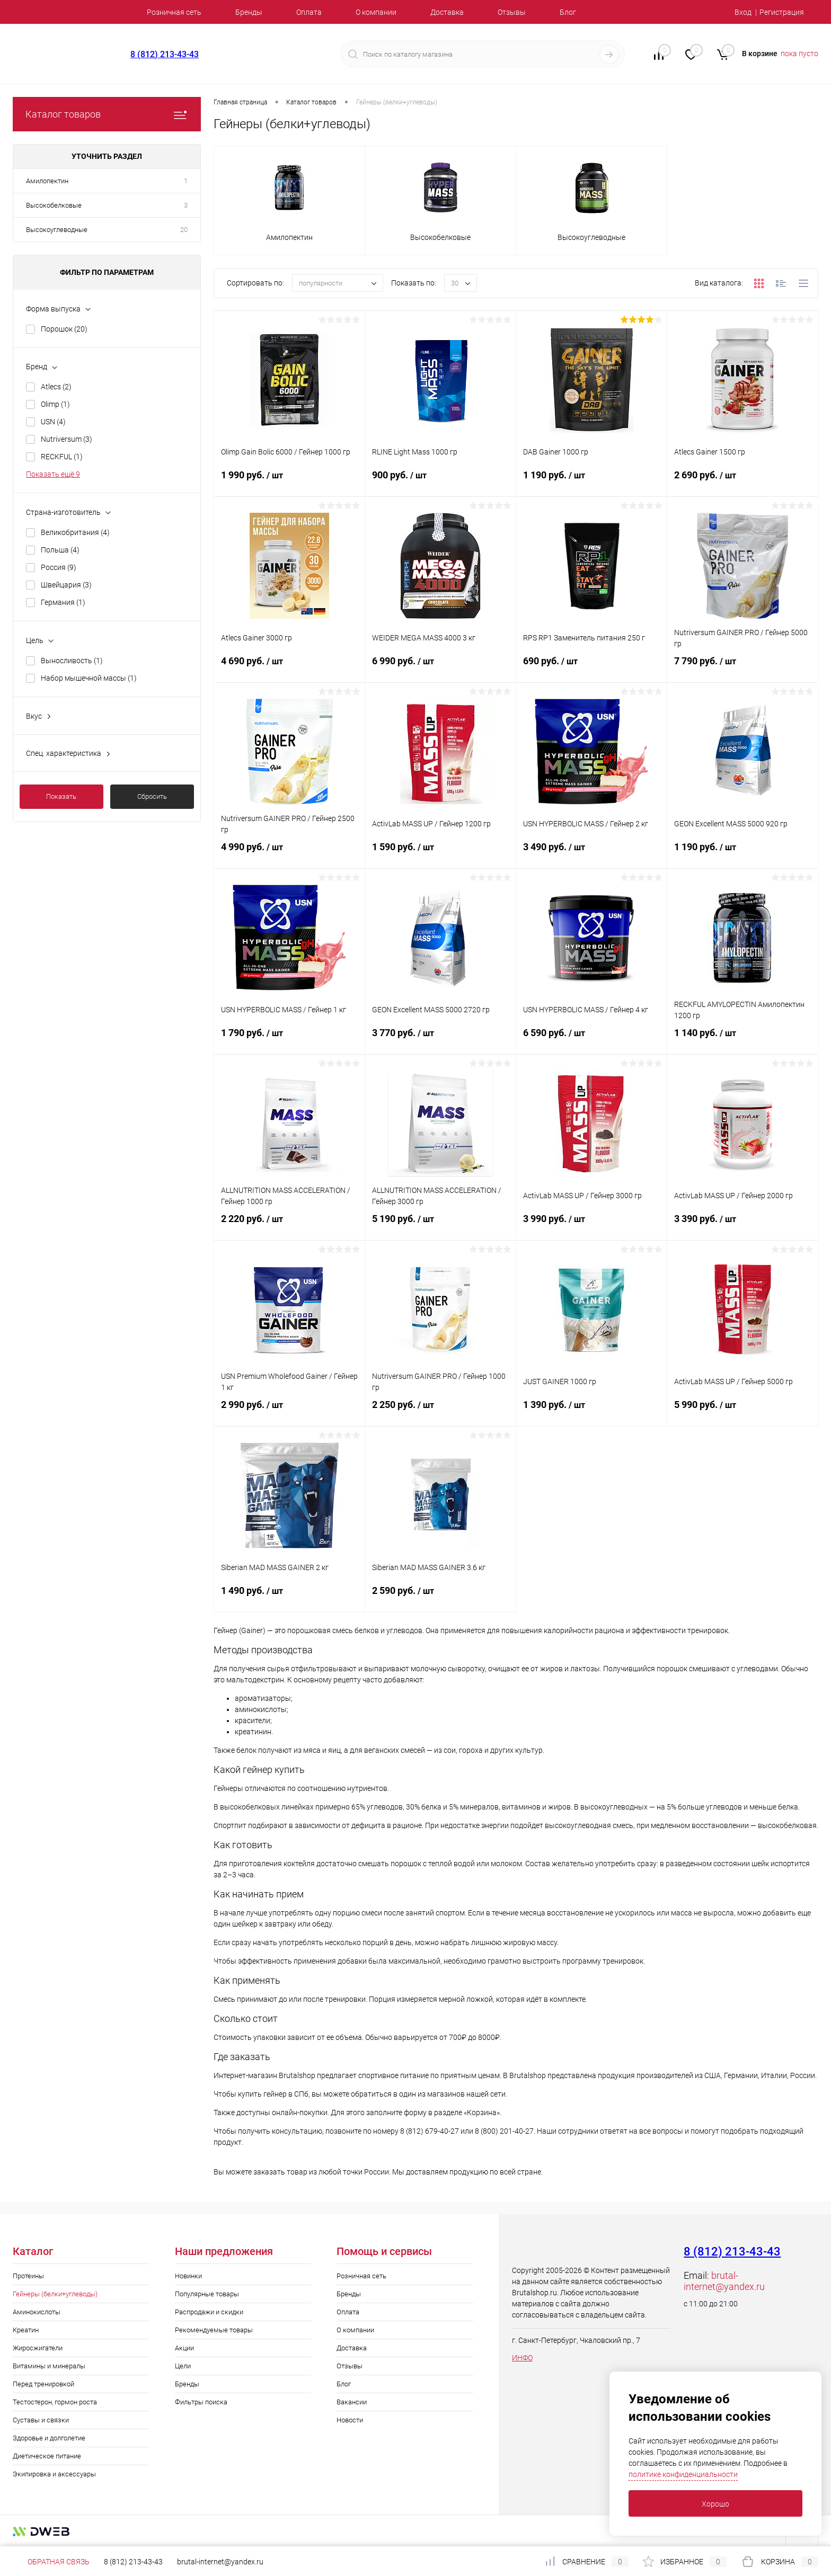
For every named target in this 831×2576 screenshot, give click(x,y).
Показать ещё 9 (53, 474)
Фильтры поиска (201, 2402)
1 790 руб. (289, 1039)
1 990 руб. (289, 481)
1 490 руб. (289, 1597)
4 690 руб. (289, 667)
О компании (376, 12)
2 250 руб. (440, 1411)
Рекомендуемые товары (214, 2330)
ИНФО (522, 2358)
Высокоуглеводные (56, 230)
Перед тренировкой (43, 2384)
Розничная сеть (174, 12)
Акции (184, 2348)
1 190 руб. (591, 481)
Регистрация (781, 12)
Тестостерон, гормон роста (55, 2402)
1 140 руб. (742, 1039)
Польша (60, 550)
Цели (183, 2366)
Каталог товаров (106, 114)
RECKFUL (62, 456)
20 (184, 230)
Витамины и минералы (49, 2366)
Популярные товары (207, 2294)
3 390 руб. (742, 1225)
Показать (61, 796)
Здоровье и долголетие (49, 2438)
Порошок (64, 329)
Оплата (309, 12)
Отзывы (512, 12)
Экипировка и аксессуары (54, 2474)
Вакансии (352, 2402)
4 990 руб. (289, 853)
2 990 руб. (289, 1411)
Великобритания (75, 532)
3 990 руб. (591, 1225)
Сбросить (152, 796)
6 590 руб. (591, 1039)
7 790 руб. (742, 667)
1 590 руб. (440, 853)
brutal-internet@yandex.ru (724, 2281)
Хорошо (715, 2504)
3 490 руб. (591, 853)
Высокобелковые (54, 205)
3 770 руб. (440, 1039)
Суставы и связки (41, 2420)
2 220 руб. (289, 1225)
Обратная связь (51, 2561)
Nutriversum (66, 439)
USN (53, 421)
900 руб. (440, 481)
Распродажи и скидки (209, 2312)
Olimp (55, 404)
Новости (350, 2420)
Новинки (188, 2276)
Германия (63, 602)
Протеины (28, 2276)
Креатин (26, 2330)
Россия (58, 567)
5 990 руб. (742, 1411)
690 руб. (591, 667)
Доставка (447, 12)
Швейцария (66, 585)
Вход (743, 12)
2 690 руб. (742, 481)
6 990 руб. (440, 667)
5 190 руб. (440, 1225)
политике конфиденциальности (683, 2474)
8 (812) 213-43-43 (164, 54)
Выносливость (72, 660)
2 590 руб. (440, 1597)
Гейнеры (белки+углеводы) (55, 2294)
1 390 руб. (591, 1411)
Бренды (248, 12)
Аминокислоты (36, 2312)
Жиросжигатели (38, 2348)
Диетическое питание (47, 2456)
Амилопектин (47, 181)
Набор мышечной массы (89, 678)
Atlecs (56, 386)
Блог (568, 12)
